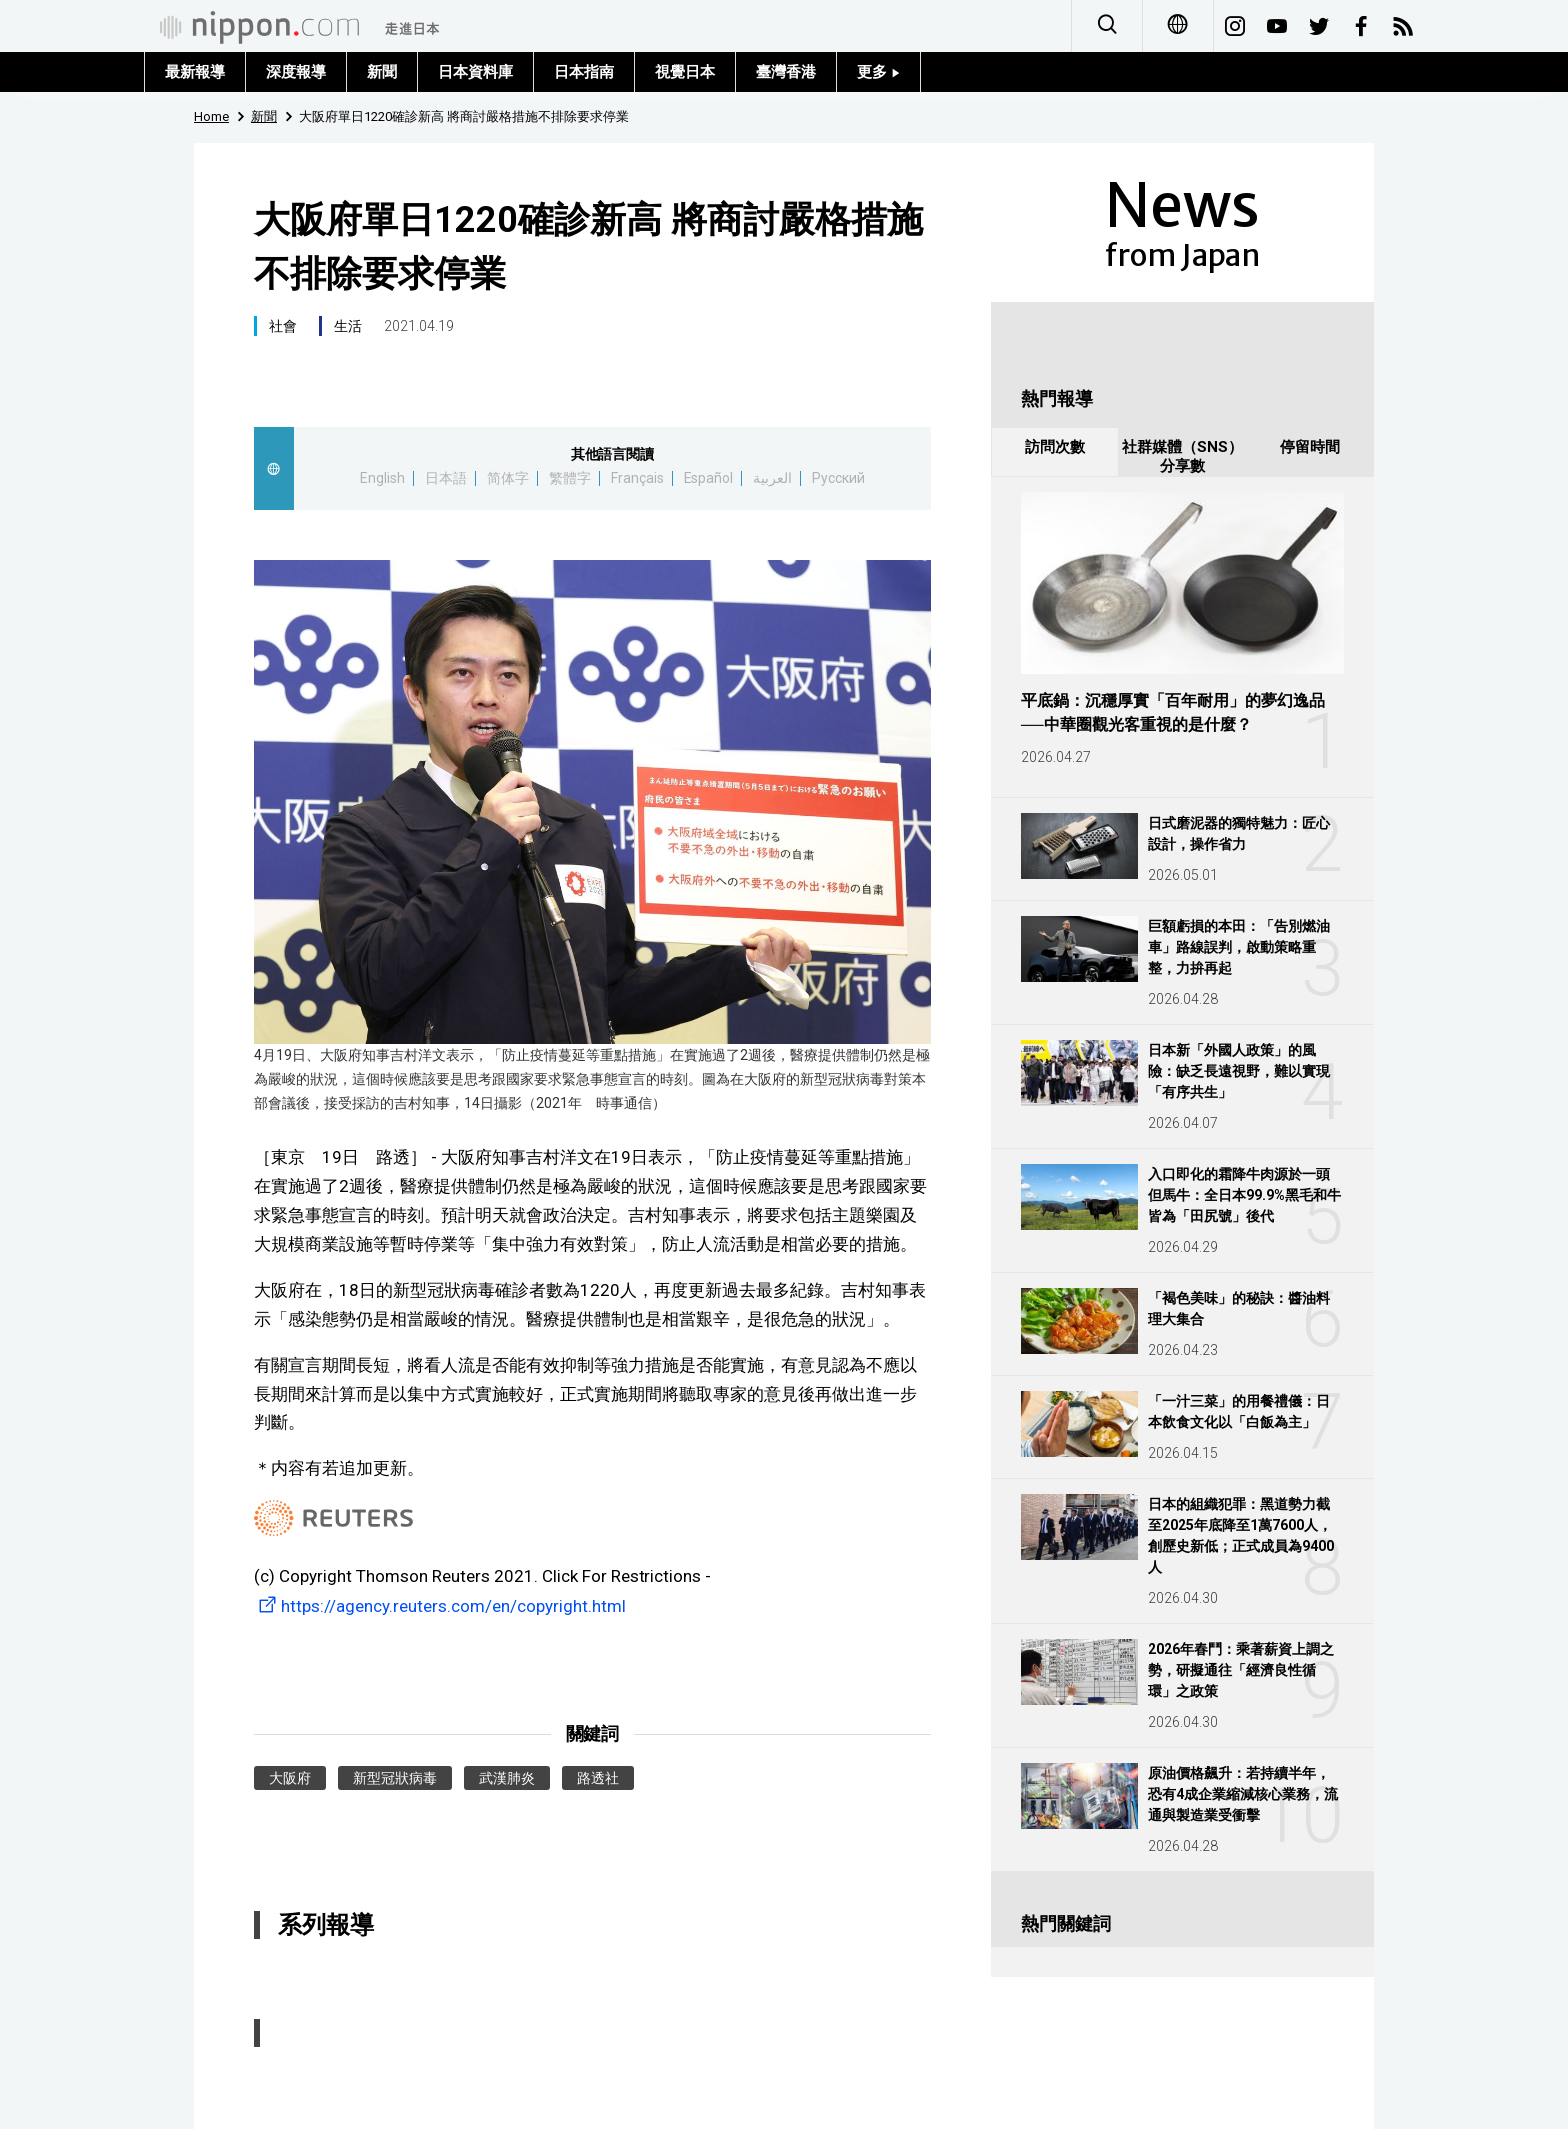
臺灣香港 (786, 72)
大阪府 (290, 1778)
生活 (348, 326)
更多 (878, 72)
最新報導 (195, 72)
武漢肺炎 (507, 1778)
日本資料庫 (475, 72)
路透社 (598, 1778)
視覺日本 (685, 72)
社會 (283, 326)
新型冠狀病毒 (395, 1778)
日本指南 (584, 72)
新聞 (382, 72)
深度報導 (296, 72)
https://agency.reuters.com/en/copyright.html (440, 1606)
